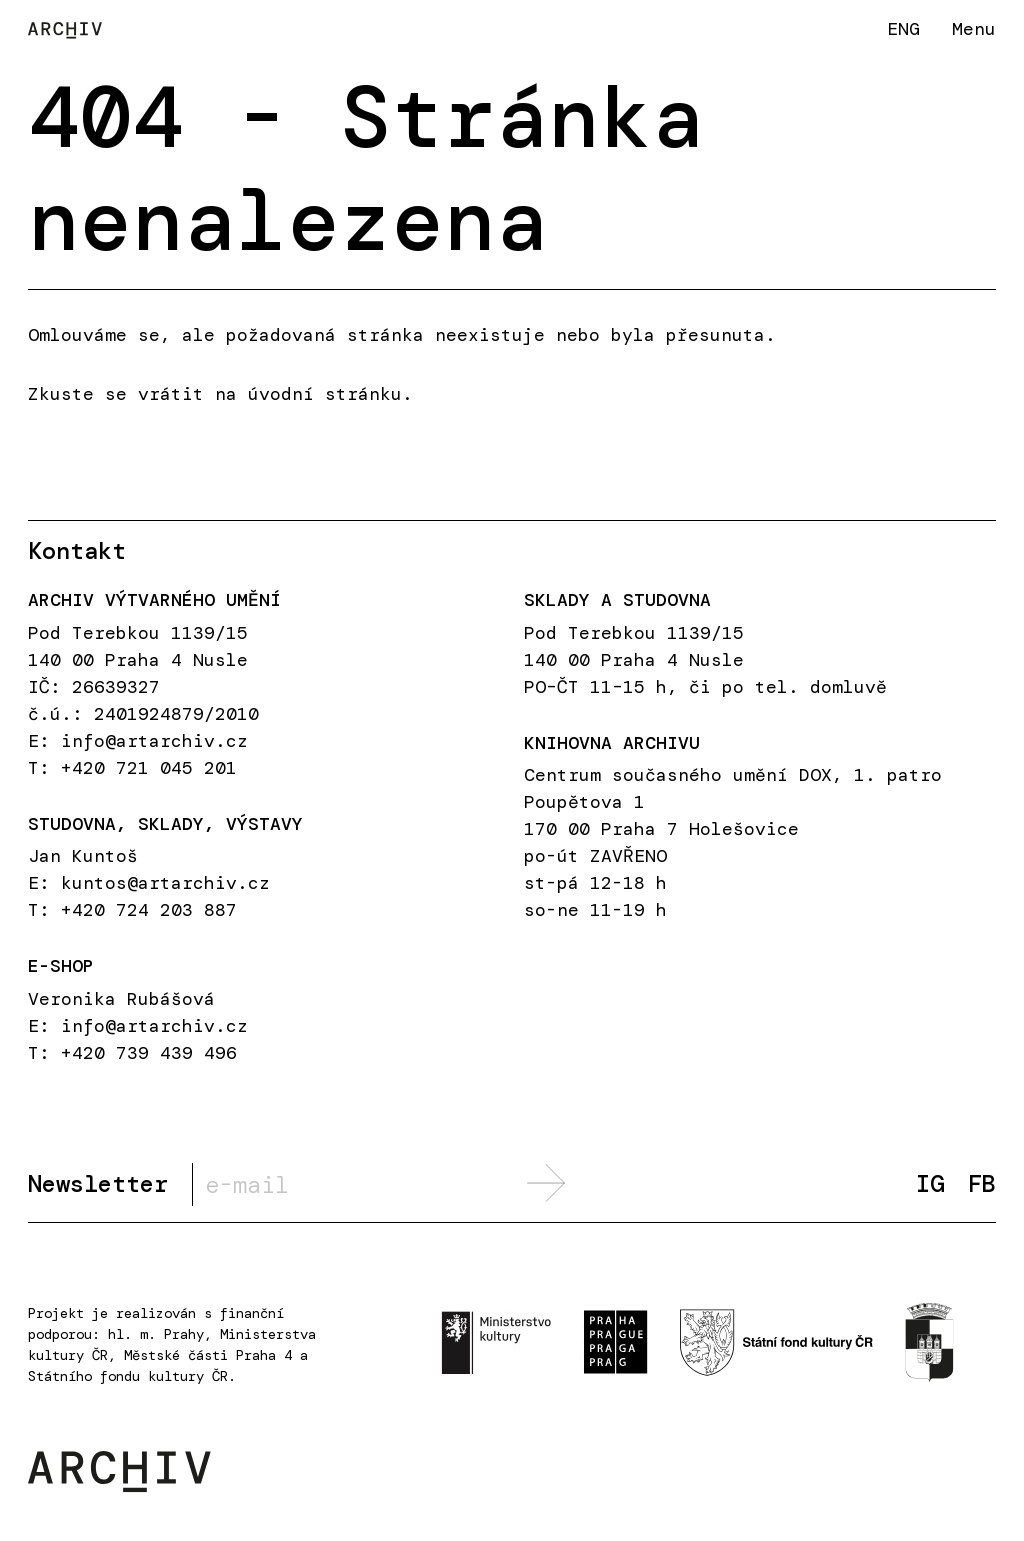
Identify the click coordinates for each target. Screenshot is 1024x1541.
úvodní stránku (325, 394)
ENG (903, 28)
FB (982, 1184)
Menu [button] (974, 29)
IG (930, 1184)
